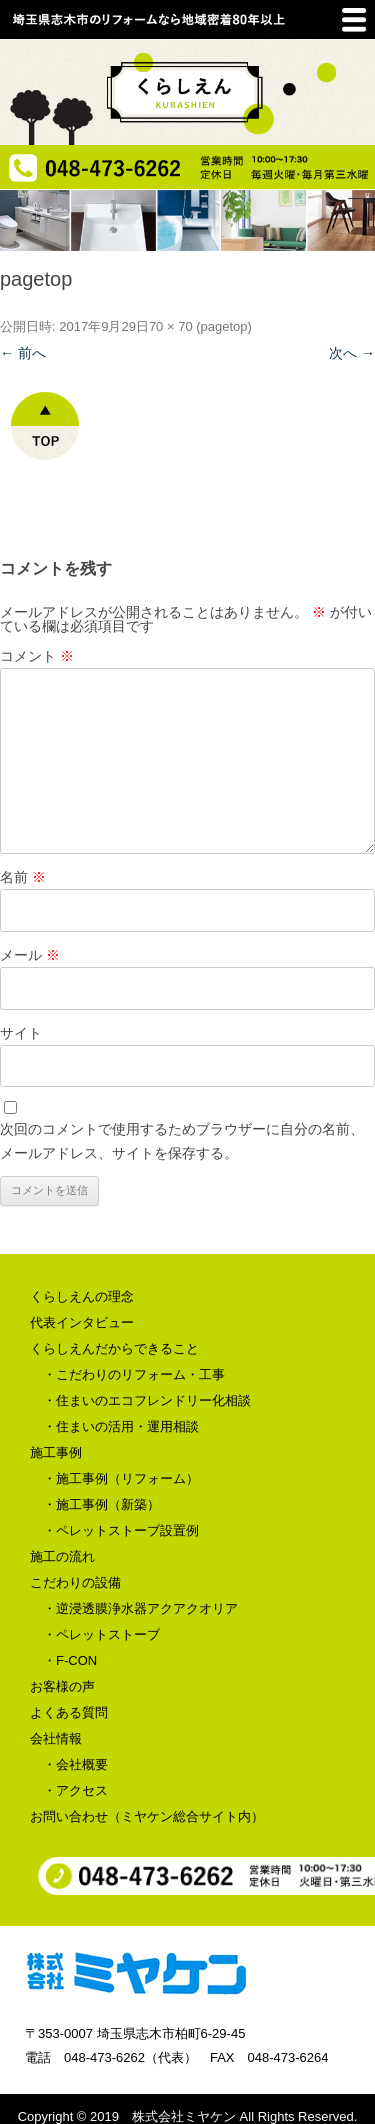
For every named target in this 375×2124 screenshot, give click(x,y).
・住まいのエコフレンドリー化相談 (147, 1400)
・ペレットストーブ (101, 1634)
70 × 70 (171, 326)
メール (30, 955)
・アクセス (75, 1790)
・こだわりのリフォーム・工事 (134, 1374)
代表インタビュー (82, 1322)
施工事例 (56, 1452)
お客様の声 (62, 1686)
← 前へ (23, 353)
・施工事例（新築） (101, 1504)
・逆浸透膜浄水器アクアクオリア (140, 1608)
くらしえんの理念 (82, 1296)
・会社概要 (75, 1764)
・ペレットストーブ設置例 (121, 1530)
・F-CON (70, 1660)
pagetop (224, 326)
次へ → (352, 353)
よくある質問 (69, 1712)
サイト (21, 1033)
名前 (23, 877)
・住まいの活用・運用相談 (121, 1426)
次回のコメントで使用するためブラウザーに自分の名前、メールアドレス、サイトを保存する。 (182, 1141)
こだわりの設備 (75, 1582)
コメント (37, 656)
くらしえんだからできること (114, 1348)
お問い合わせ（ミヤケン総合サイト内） (147, 1816)
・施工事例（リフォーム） (121, 1478)
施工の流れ (62, 1556)
